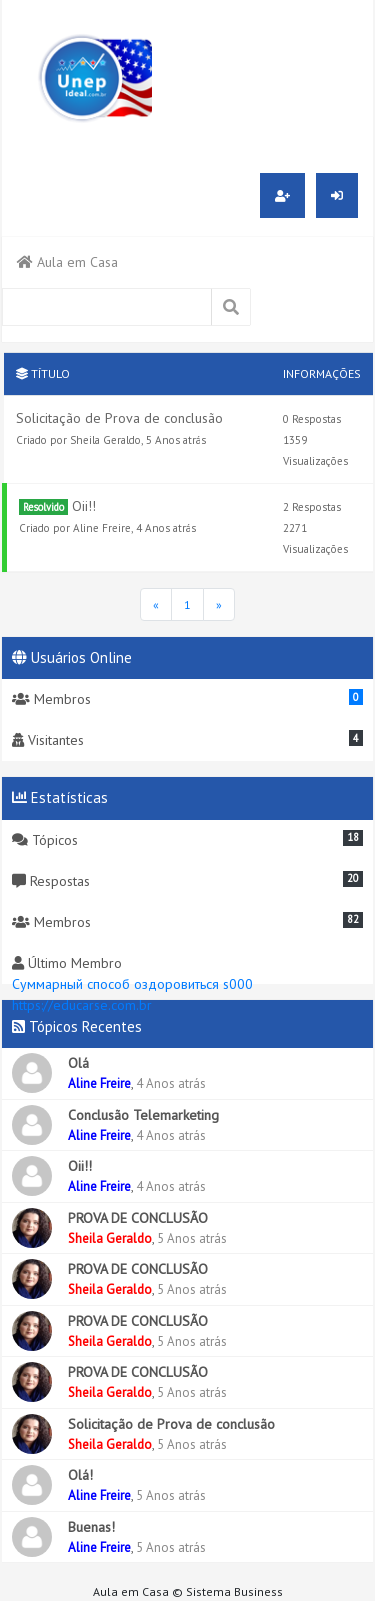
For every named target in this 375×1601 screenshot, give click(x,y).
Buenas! (91, 1527)
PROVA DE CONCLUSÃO (138, 1218)
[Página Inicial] (156, 604)
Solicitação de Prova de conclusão (119, 418)
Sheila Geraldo (105, 440)
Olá (78, 1063)
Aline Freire (102, 528)
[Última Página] (219, 604)
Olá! (80, 1475)
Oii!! (84, 506)
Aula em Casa (67, 262)
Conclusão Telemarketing (143, 1115)
